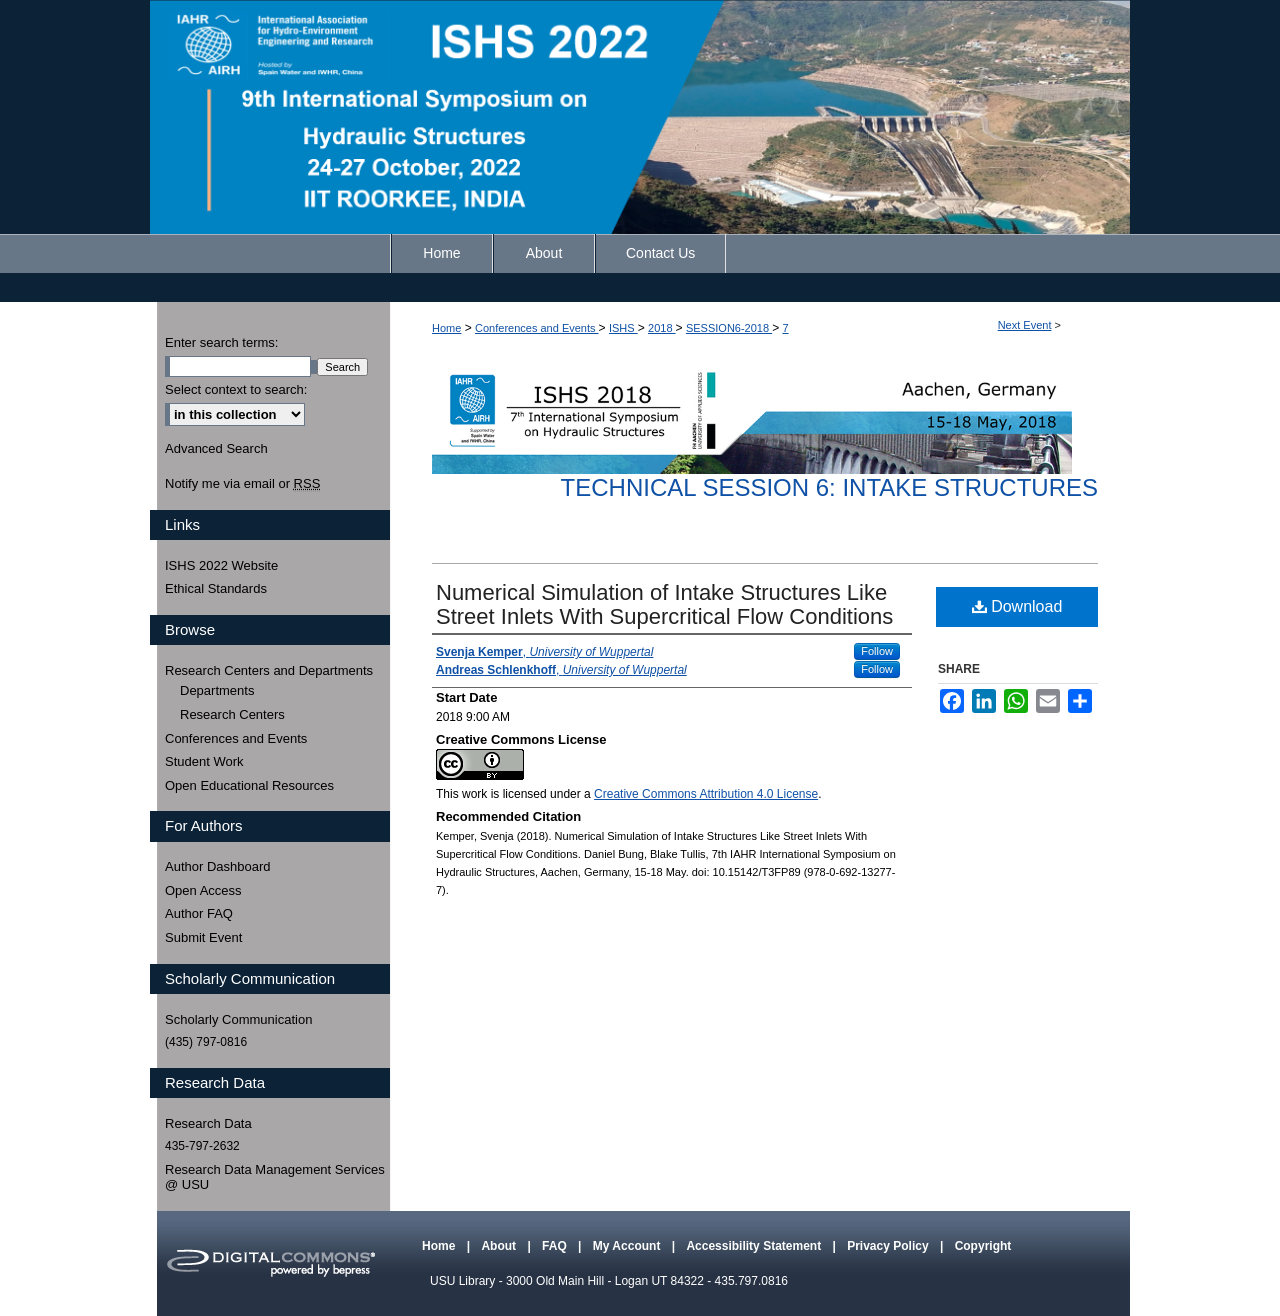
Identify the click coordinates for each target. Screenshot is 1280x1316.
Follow (877, 651)
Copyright (983, 1246)
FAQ (556, 1246)
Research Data (208, 1123)
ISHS (623, 328)
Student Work (204, 761)
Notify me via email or (242, 484)
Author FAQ (199, 913)
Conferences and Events (537, 328)
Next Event (1025, 325)
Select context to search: (236, 389)
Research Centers (232, 714)
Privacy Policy (889, 1246)
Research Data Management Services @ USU (275, 1177)
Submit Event (203, 937)
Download (1017, 606)
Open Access (203, 890)
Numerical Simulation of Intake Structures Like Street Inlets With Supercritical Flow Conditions (664, 604)
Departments (217, 690)
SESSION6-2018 (729, 328)
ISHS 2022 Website (221, 565)
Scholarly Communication (238, 1019)
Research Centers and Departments (269, 670)
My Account (628, 1246)
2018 (662, 328)
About (500, 1246)
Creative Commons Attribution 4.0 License (706, 794)
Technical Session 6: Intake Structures (829, 487)
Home (446, 328)
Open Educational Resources (249, 785)
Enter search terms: (221, 342)
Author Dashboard (218, 866)
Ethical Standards (216, 588)
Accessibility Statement (755, 1246)
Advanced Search (216, 448)
